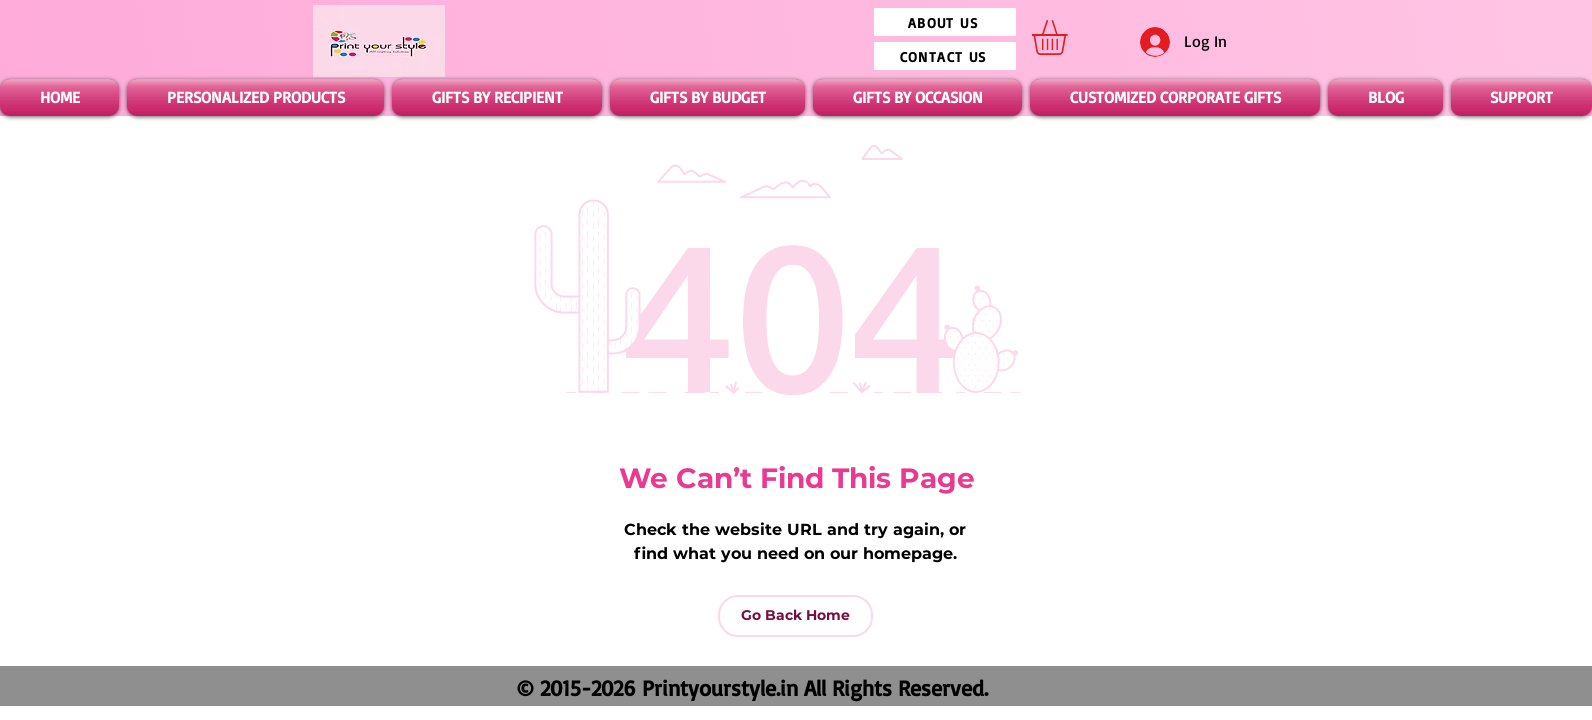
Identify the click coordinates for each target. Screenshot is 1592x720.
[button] (1070, 37)
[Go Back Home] (795, 616)
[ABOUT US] (945, 22)
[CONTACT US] (945, 56)
